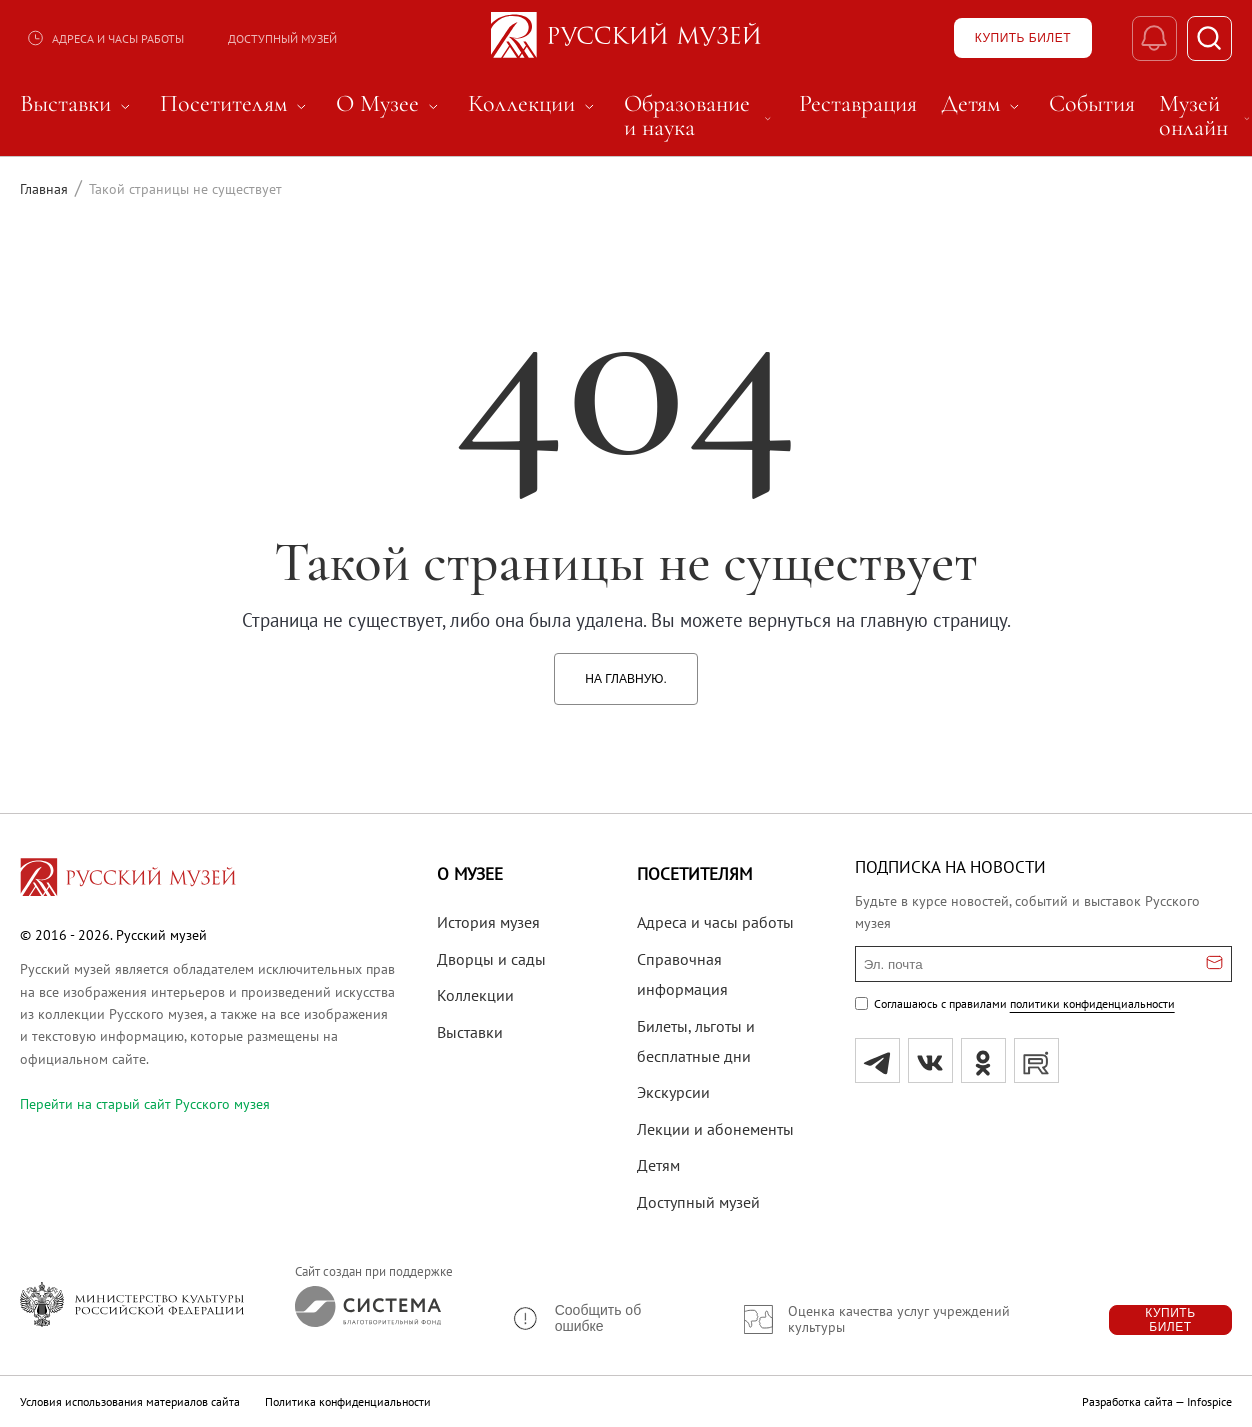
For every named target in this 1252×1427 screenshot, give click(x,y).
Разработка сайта (1127, 1401)
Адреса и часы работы (105, 38)
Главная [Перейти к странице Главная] (44, 189)
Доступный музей (282, 38)
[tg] (877, 1060)
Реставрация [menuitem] (858, 104)
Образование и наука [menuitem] (699, 116)
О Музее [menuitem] (390, 104)
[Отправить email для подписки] (1214, 964)
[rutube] (1036, 1060)
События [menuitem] (1092, 104)
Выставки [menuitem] (78, 104)
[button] (599, 1318)
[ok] (983, 1060)
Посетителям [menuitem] (236, 104)
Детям (658, 1165)
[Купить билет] (1023, 38)
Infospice (1209, 1401)
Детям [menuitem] (983, 104)
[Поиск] (1209, 38)
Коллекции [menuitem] (534, 104)
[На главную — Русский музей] (626, 38)
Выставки (470, 1032)
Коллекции (475, 995)
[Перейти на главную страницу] (128, 880)
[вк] (930, 1060)
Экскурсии (673, 1092)
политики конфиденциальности (1092, 1003)
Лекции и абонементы (715, 1129)
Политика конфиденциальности (348, 1401)
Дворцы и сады (491, 959)
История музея (488, 922)
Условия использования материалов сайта (130, 1401)
